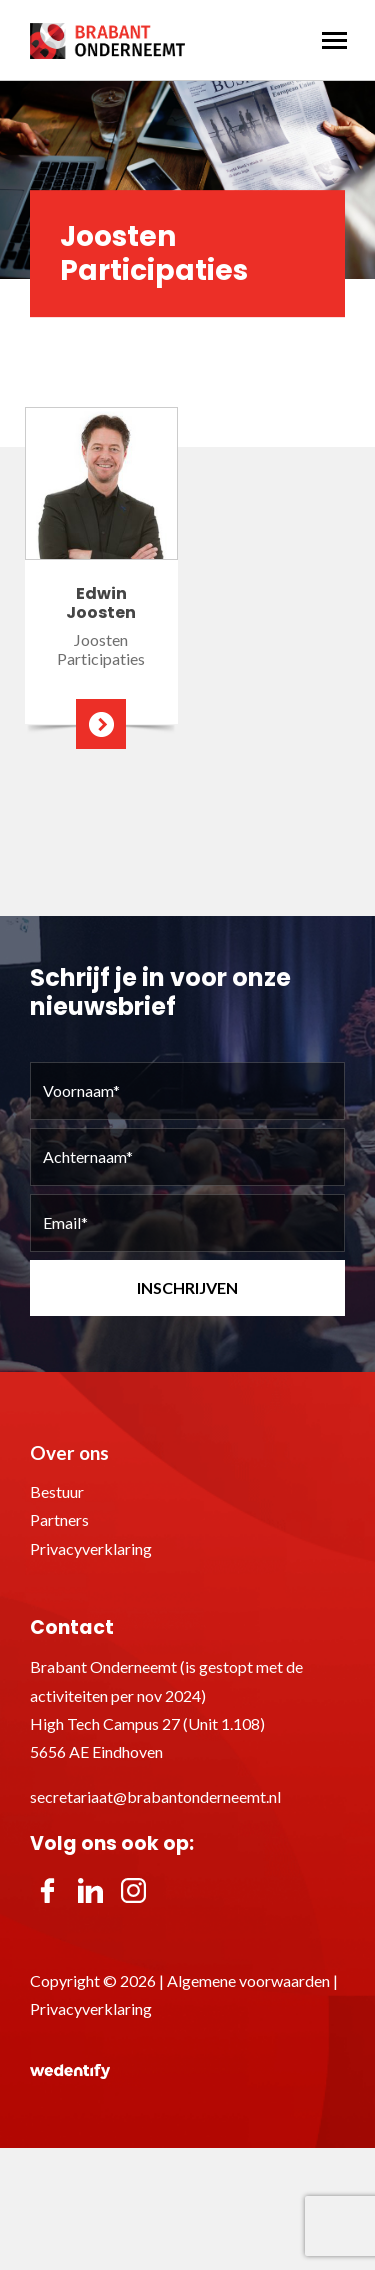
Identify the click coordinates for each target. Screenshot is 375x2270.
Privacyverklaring (91, 1548)
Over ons (69, 1452)
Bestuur (57, 1491)
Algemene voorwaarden (248, 1980)
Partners (59, 1519)
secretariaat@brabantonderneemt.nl (155, 1796)
